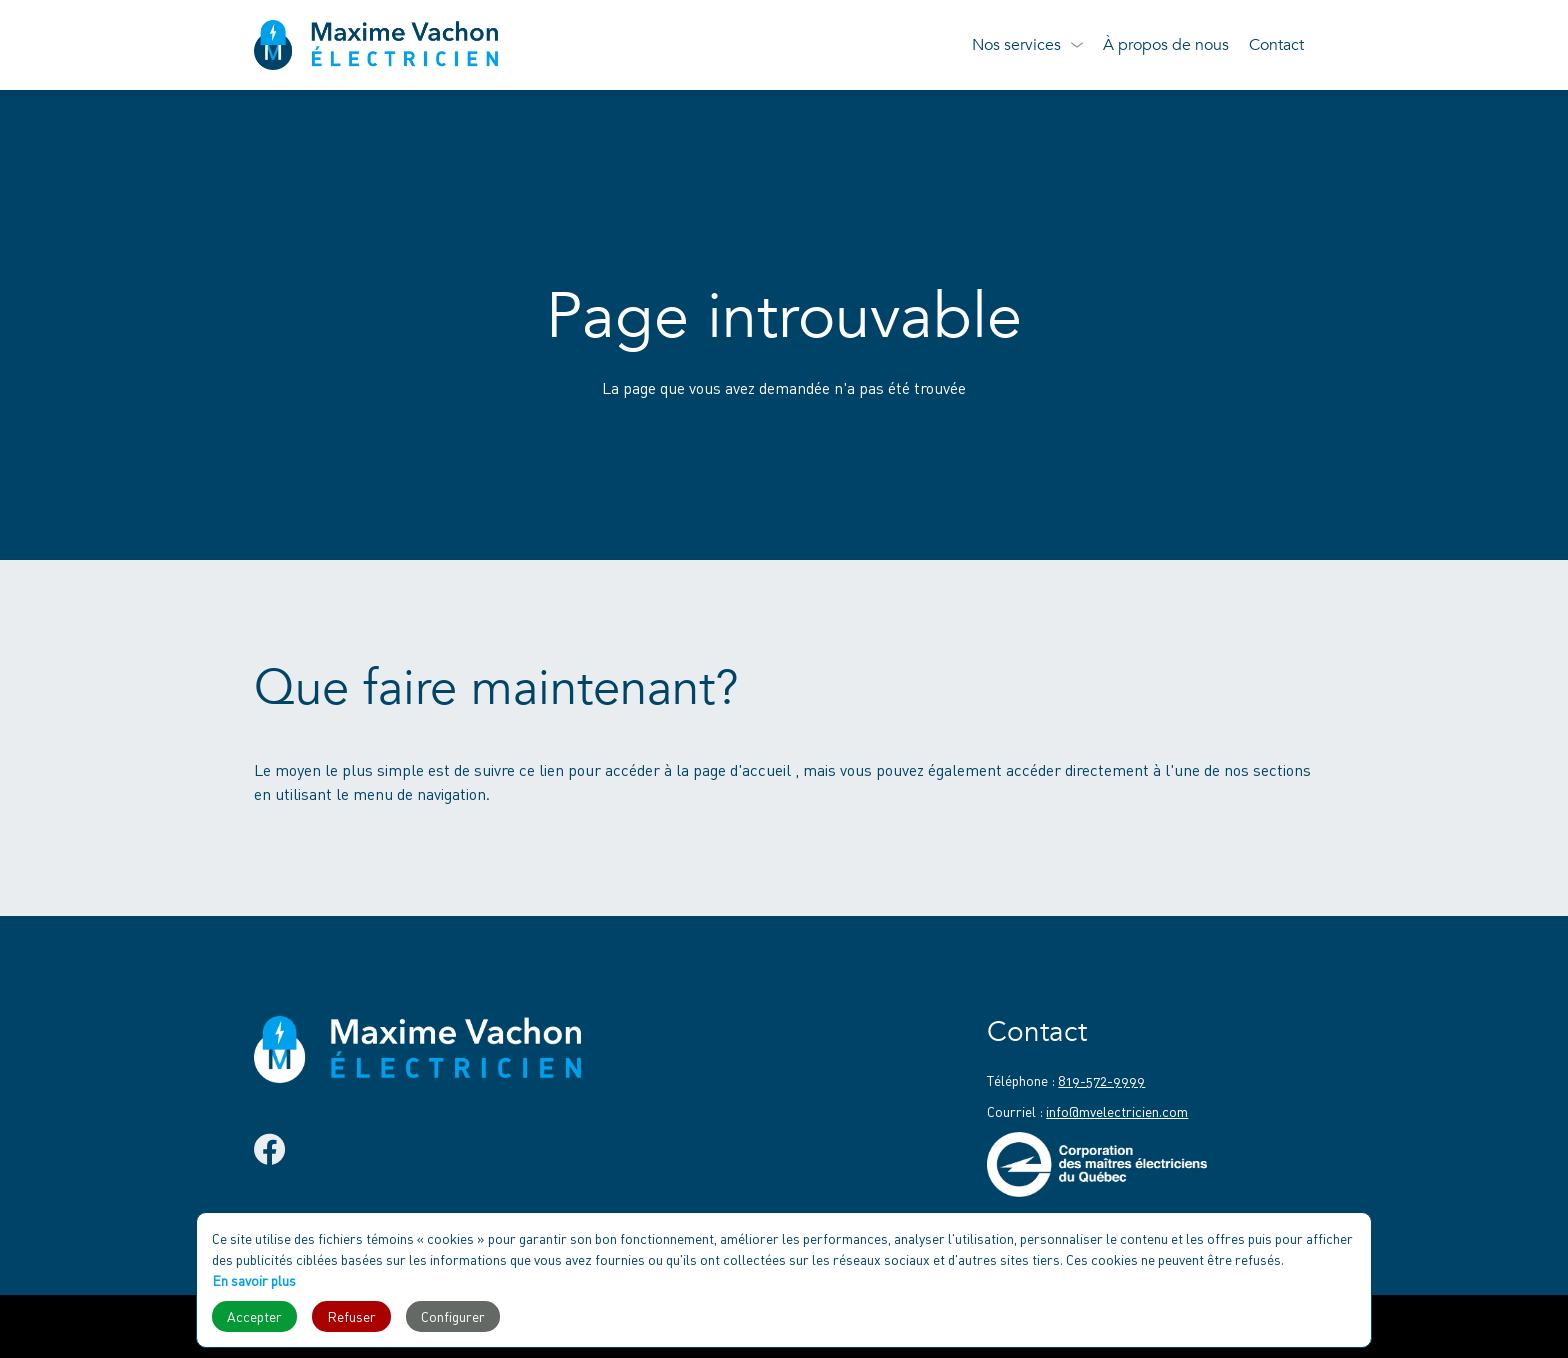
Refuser (351, 1316)
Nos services (1016, 45)
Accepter (254, 1316)
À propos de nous (1166, 45)
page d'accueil (744, 770)
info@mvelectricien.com (1117, 1111)
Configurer (453, 1316)
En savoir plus (254, 1280)
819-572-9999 (1101, 1080)
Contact (1276, 45)
